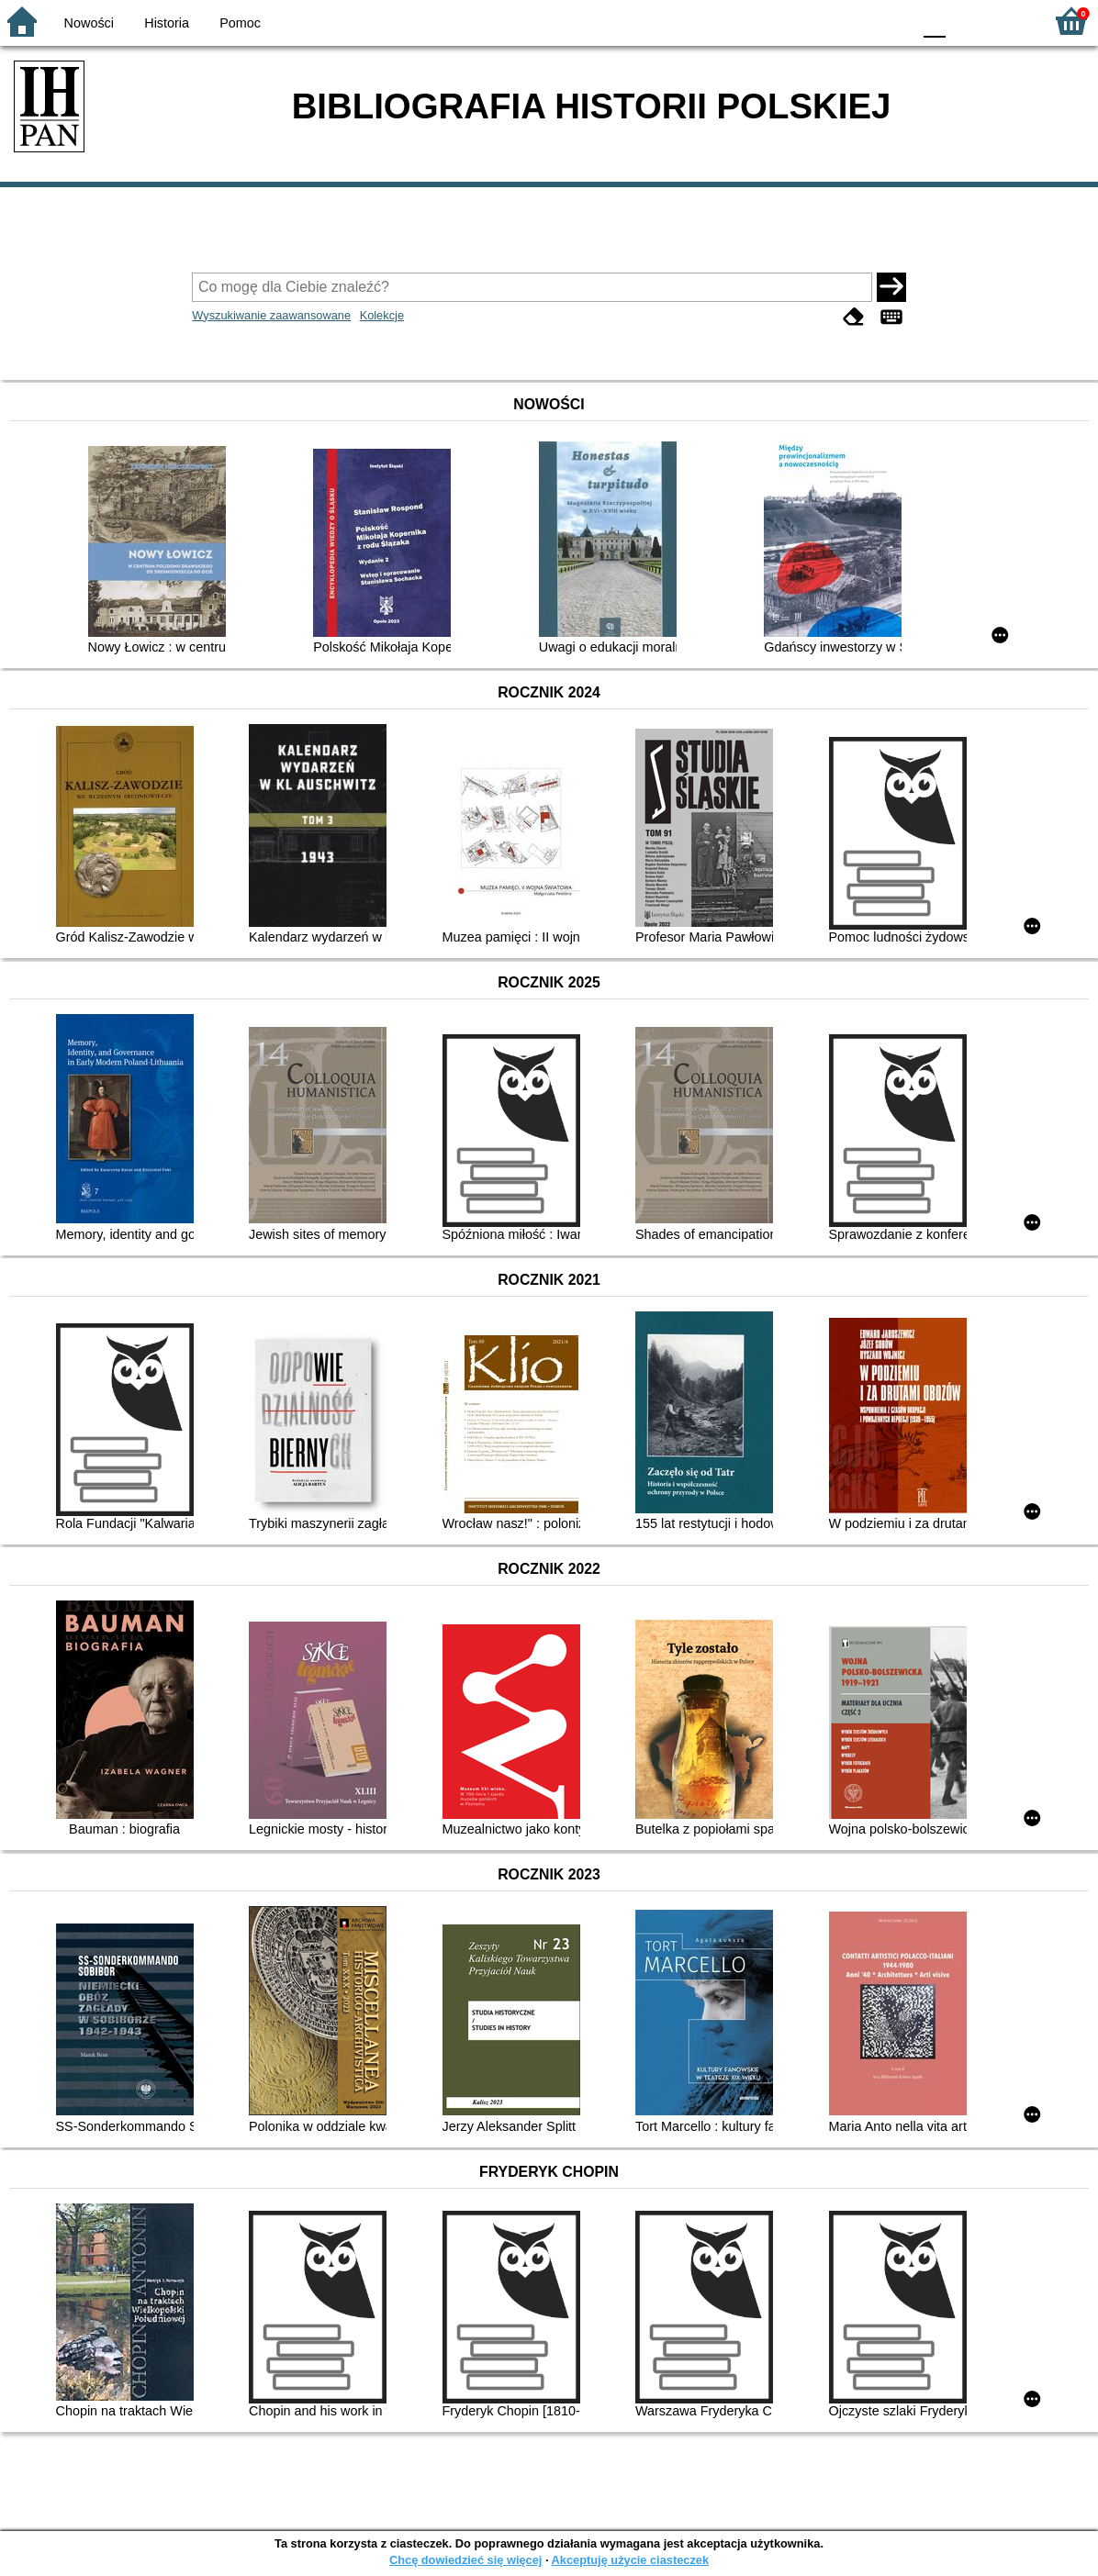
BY (892, 20)
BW (818, 20)
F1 (966, 20)
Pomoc (240, 23)
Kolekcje (382, 315)
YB (854, 20)
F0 (934, 20)
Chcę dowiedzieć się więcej (465, 2560)
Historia (166, 23)
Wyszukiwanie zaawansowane (271, 315)
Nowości (89, 23)
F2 (1008, 20)
